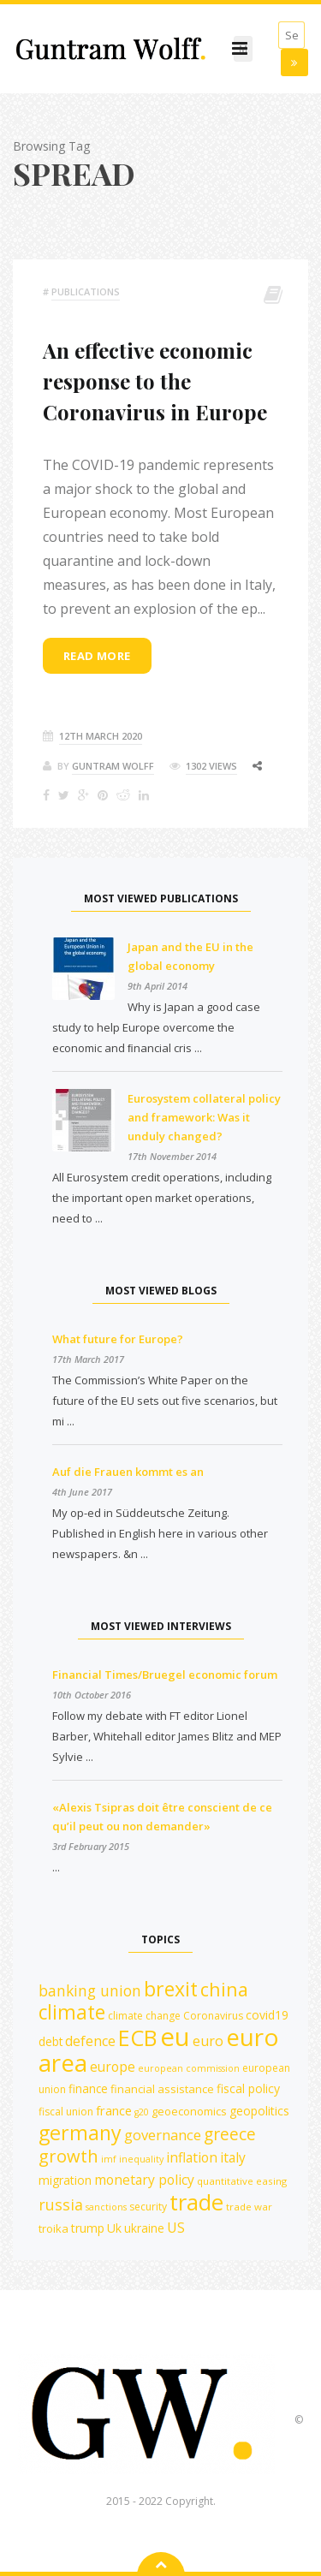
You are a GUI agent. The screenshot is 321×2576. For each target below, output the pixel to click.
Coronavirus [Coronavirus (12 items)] (213, 2015)
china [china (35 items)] (224, 1989)
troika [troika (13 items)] (53, 2228)
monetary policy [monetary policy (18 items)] (144, 2179)
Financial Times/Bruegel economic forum (164, 1674)
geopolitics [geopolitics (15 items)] (259, 2111)
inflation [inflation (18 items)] (191, 2157)
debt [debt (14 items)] (50, 2041)
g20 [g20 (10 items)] (141, 2112)
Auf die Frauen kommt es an (128, 1471)
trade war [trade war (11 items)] (249, 2206)
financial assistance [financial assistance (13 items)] (162, 2089)
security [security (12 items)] (148, 2206)
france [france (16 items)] (114, 2110)
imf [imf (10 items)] (108, 2159)
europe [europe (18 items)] (112, 2066)
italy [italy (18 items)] (233, 2157)
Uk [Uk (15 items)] (114, 2228)
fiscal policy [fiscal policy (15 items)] (248, 2088)
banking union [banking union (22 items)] (90, 1990)
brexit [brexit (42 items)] (171, 1988)
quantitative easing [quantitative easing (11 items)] (242, 2180)
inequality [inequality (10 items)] (141, 2159)
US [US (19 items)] (176, 2227)
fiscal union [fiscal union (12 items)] (66, 2111)
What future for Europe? (117, 1339)
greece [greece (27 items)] (230, 2133)
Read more (97, 655)
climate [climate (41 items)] (72, 2012)
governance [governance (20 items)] (162, 2135)
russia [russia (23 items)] (61, 2204)
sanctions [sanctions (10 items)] (106, 2207)
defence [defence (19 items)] (90, 2041)
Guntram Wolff (113, 765)
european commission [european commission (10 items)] (189, 2068)
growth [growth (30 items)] (68, 2156)
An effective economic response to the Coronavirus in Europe (155, 380)
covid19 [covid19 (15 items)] (267, 2015)
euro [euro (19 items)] (208, 2041)
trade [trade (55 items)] (196, 2201)
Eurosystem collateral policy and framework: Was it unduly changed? (204, 1117)
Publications (85, 291)
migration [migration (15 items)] (65, 2180)
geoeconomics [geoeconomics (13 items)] (189, 2111)
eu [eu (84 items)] (175, 2037)
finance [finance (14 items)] (88, 2088)
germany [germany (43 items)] (80, 2132)
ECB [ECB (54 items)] (138, 2037)
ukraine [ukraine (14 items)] (144, 2228)
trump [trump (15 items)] (87, 2228)
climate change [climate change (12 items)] (144, 2015)
